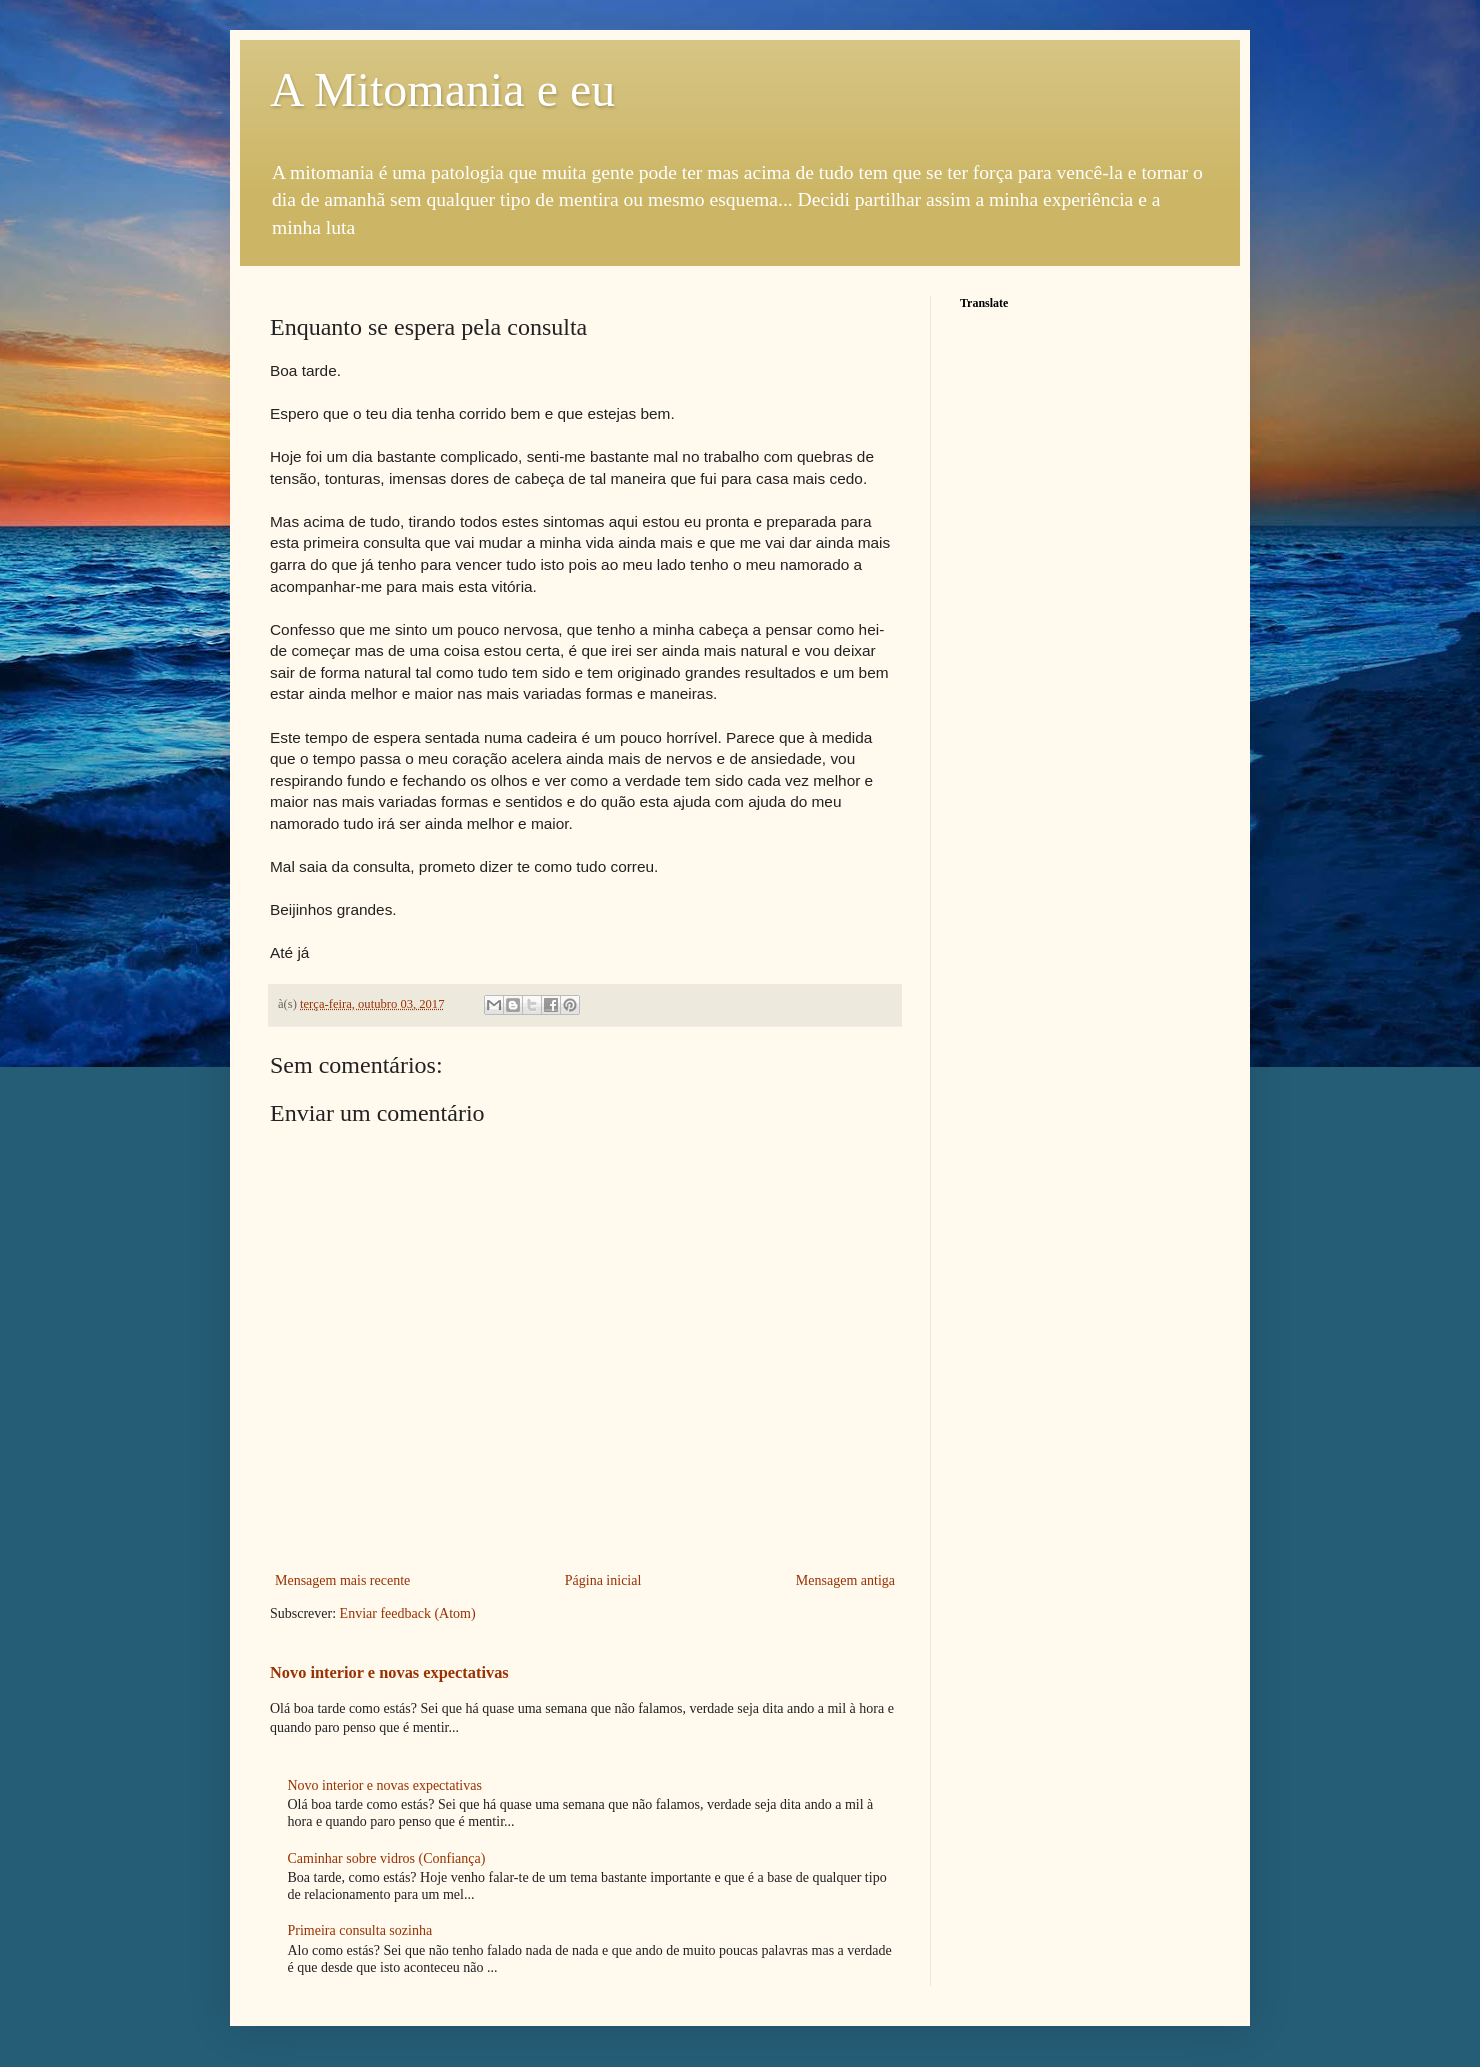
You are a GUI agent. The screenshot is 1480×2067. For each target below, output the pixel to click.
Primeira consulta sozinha (360, 1930)
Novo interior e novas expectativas (389, 1672)
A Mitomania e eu (442, 89)
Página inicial (603, 1580)
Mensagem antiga (845, 1580)
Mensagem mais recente (342, 1580)
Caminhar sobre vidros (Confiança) (387, 1858)
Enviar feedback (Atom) (408, 1613)
